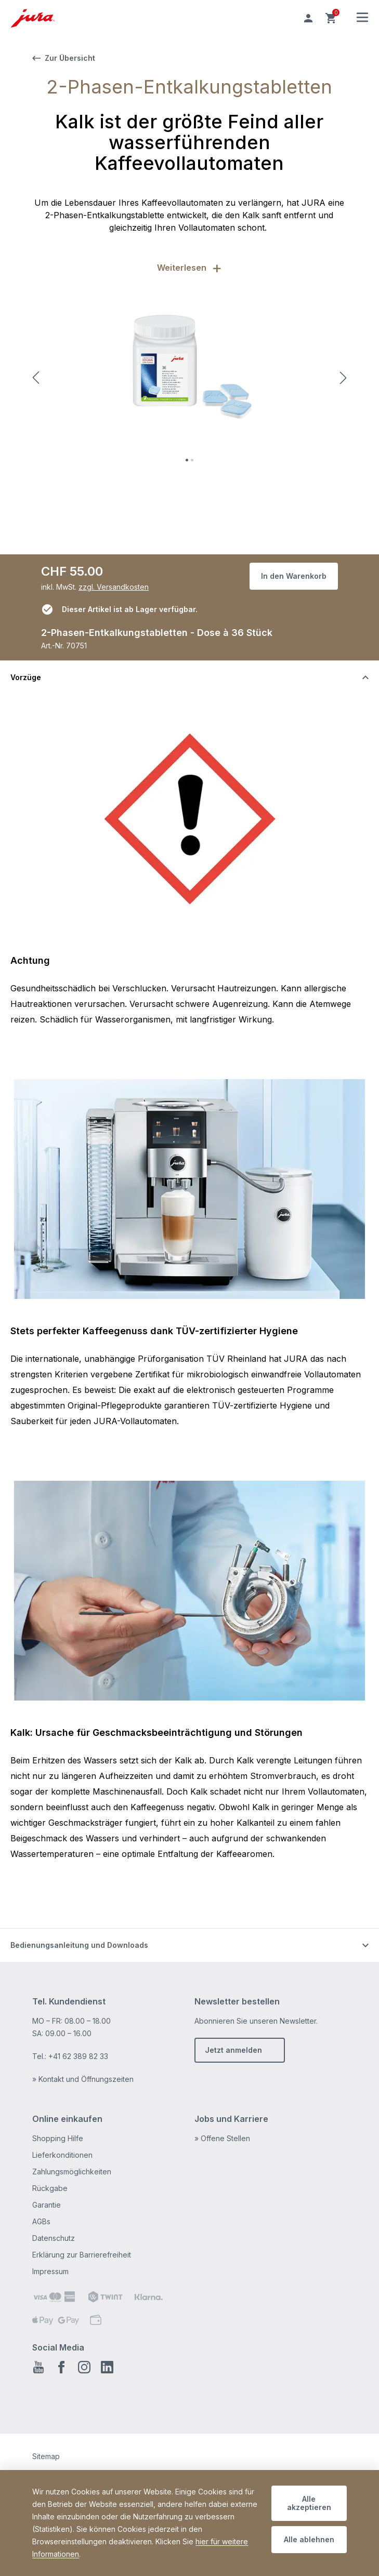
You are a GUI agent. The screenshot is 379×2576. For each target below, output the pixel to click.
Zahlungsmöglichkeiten (71, 2171)
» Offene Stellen (222, 2138)
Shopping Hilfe (57, 2138)
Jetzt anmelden (233, 2050)
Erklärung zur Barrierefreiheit (81, 2254)
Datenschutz (53, 2238)
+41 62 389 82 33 (78, 2056)
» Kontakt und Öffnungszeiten (83, 2079)
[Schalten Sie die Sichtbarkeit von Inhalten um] (189, 677)
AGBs (41, 2221)
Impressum (50, 2271)
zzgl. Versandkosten (114, 586)
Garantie (46, 2204)
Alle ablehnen (309, 2539)
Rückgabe (50, 2188)
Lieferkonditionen (62, 2154)
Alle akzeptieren (309, 2503)
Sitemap (46, 2456)
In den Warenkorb (293, 576)
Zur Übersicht (63, 58)
